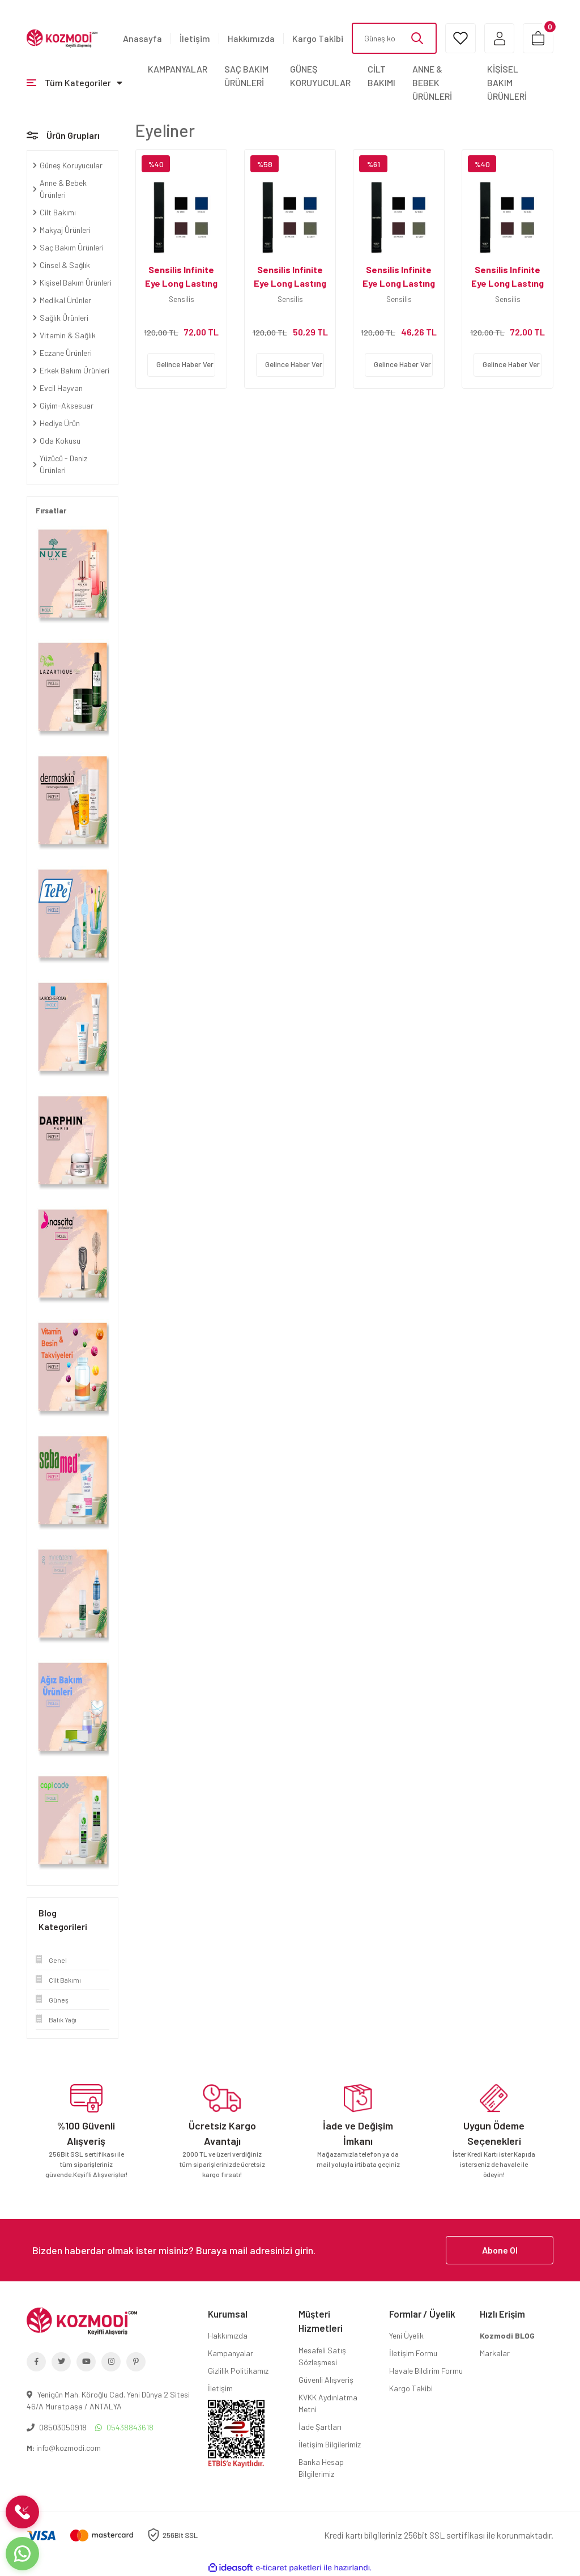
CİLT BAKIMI (381, 75)
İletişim (195, 38)
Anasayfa (142, 38)
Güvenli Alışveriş (325, 2379)
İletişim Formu (413, 2353)
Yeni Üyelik (406, 2335)
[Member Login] (498, 38)
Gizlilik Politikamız (238, 2370)
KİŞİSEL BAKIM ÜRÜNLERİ (507, 82)
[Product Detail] (181, 164)
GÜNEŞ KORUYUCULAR (320, 75)
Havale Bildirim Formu (426, 2370)
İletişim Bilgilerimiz (329, 2444)
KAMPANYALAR (177, 68)
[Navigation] (74, 83)
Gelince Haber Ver (185, 364)
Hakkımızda (251, 38)
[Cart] (537, 38)
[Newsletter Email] (290, 2250)
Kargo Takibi (317, 38)
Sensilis (181, 299)
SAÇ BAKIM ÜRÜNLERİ (246, 75)
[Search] (393, 38)
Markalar (495, 2353)
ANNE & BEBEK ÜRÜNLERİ (432, 82)
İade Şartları (320, 2427)
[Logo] (62, 37)
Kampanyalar (230, 2353)
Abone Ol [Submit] (500, 2250)
